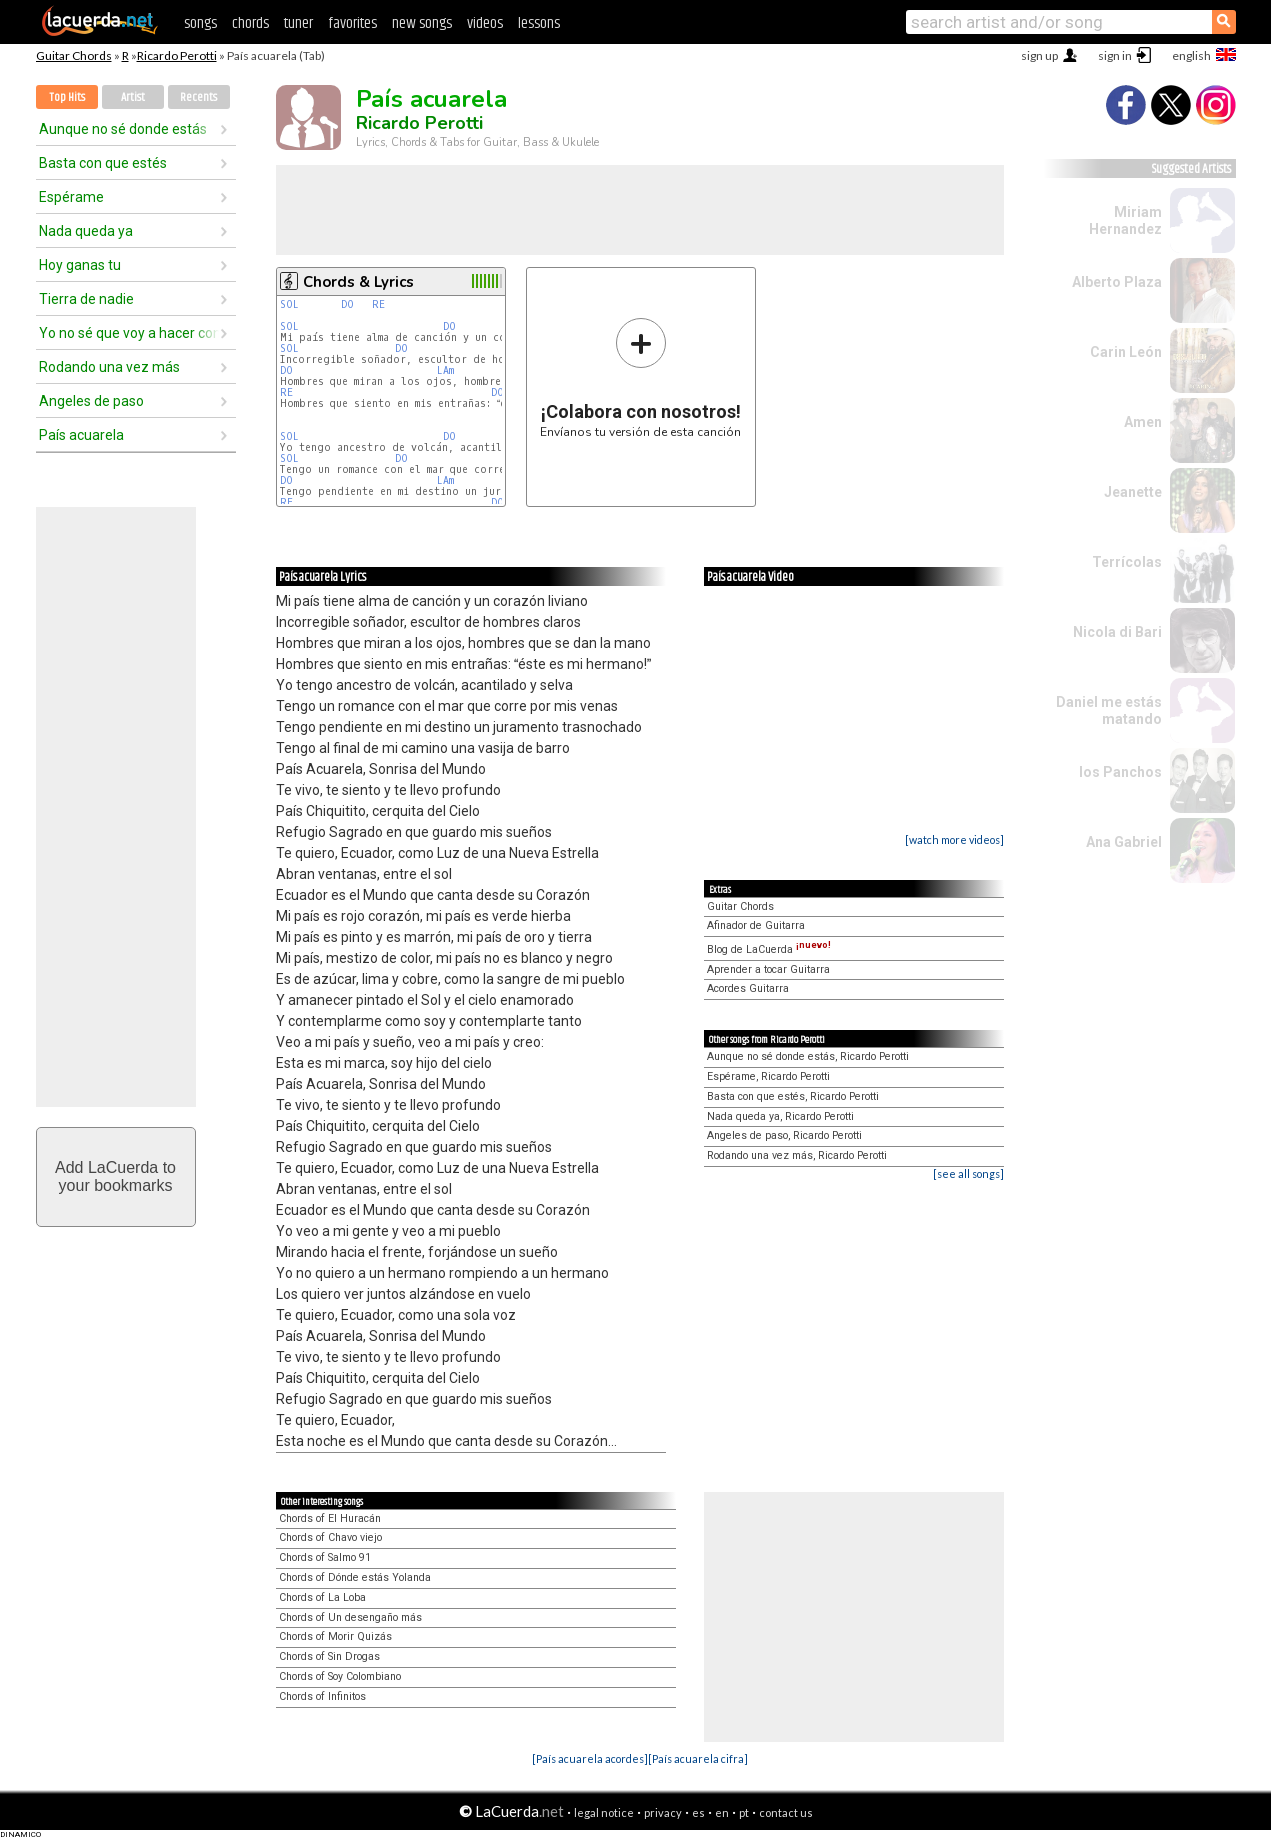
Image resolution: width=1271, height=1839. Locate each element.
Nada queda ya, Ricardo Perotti (780, 1116)
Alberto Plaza (1117, 282)
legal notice (604, 1812)
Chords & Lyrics (358, 282)
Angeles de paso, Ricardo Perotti (784, 1135)
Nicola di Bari (1117, 632)
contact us (786, 1812)
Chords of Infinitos (322, 1696)
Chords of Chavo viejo (330, 1537)
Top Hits (67, 97)
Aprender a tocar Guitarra (768, 969)
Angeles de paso (91, 401)
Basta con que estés (103, 163)
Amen (1143, 422)
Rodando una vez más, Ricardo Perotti (797, 1155)
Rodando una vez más (109, 367)
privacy (663, 1812)
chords (250, 23)
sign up (1039, 55)
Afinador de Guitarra (756, 925)
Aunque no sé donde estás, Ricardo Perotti (808, 1056)
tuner (298, 23)
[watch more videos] (954, 839)
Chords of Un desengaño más (350, 1617)
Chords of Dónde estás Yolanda (355, 1577)
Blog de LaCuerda (769, 949)
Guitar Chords (74, 55)
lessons (539, 23)
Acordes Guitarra (748, 988)
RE (378, 304)
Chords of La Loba (322, 1597)
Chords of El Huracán (330, 1518)
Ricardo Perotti (177, 55)
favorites (352, 23)
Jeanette (1133, 492)
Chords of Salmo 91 (325, 1557)
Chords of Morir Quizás (335, 1636)
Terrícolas (1127, 562)
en (722, 1812)
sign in (1115, 55)
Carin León (1126, 352)
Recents (198, 97)
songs (200, 23)
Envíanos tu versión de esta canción (640, 377)
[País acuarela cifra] (698, 1758)
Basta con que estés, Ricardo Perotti (793, 1096)
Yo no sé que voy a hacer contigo (129, 333)
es (698, 1812)
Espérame (71, 197)
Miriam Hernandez (1125, 220)
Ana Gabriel (1124, 842)
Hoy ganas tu (80, 265)
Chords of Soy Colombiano (340, 1676)
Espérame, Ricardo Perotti (768, 1076)
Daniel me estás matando (1109, 710)
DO (347, 304)
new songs (422, 23)
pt (744, 1812)
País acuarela (81, 435)
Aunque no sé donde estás (123, 129)
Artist (133, 97)
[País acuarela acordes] (590, 1758)
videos (485, 23)
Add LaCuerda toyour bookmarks (115, 1176)
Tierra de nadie (86, 299)
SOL (289, 304)
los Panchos (1120, 772)
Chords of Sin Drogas (329, 1656)
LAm (445, 370)
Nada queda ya (86, 231)
